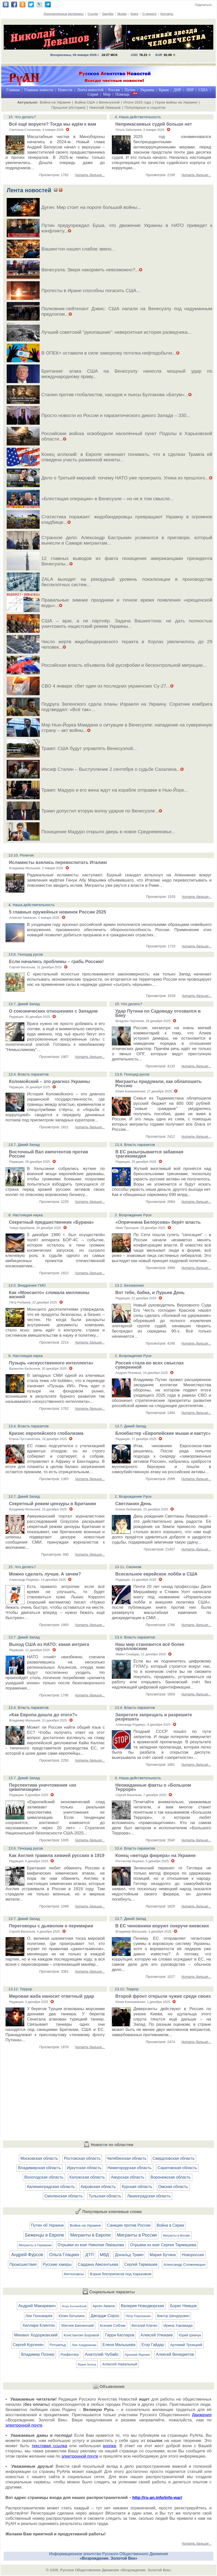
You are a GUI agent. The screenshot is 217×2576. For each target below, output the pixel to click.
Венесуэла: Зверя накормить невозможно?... (91, 269)
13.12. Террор (20, 1989)
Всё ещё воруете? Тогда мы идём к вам (52, 124)
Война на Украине (55, 102)
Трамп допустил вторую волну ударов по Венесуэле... (101, 810)
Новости (65, 90)
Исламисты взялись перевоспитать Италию (58, 862)
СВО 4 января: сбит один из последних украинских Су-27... (107, 686)
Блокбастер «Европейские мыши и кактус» (163, 1433)
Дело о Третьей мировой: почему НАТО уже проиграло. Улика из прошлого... (126, 477)
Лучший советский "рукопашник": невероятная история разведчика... (116, 332)
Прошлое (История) (68, 107)
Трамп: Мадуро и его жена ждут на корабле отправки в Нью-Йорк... (114, 790)
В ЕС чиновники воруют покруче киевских (162, 1925)
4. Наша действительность (138, 117)
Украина (147, 90)
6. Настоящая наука (25, 1215)
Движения (202, 2414)
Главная (13, 90)
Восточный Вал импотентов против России (48, 1154)
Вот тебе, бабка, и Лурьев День (150, 1292)
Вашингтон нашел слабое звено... (78, 248)
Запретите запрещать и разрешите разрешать (153, 1716)
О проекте (149, 14)
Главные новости (39, 90)
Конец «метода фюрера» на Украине (155, 1855)
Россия (114, 90)
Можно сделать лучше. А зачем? (45, 1574)
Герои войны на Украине (176, 102)
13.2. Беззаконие (129, 1285)
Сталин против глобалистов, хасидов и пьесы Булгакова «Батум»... (116, 394)
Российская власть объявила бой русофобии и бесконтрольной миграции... (123, 665)
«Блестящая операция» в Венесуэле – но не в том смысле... (107, 498)
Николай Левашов (105, 107)
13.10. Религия (21, 855)
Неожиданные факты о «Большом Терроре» (153, 1787)
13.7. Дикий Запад (24, 1004)
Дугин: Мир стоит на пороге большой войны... (91, 207)
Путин (130, 90)
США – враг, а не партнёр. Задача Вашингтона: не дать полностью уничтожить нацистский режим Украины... (126, 623)
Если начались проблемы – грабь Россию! (56, 961)
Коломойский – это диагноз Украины (49, 1081)
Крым (164, 90)
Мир (107, 94)
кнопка (109, 2445)
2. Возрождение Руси (133, 1215)
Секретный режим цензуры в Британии (52, 1503)
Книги (134, 14)
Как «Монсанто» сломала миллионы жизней (49, 1294)
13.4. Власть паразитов (28, 1074)
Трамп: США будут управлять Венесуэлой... (89, 748)
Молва (121, 14)
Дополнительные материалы (63, 14)
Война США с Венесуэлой (97, 102)
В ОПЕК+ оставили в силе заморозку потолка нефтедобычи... (110, 353)
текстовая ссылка (49, 2445)
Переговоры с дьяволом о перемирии (51, 1925)
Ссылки (92, 14)
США (203, 90)
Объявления (112, 2386)
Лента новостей (90, 90)
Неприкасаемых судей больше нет (153, 124)
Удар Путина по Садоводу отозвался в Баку (158, 1013)
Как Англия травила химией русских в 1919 (57, 1855)
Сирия (93, 94)
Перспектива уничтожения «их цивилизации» (42, 1787)
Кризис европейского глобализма (46, 1433)
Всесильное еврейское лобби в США (156, 1574)
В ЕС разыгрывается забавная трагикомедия (149, 1154)
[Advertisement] (108, 2097)
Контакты (167, 14)
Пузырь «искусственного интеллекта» (51, 1362)
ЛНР (189, 90)
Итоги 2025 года (137, 102)
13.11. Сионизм (128, 1567)
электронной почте (23, 2425)
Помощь (122, 94)
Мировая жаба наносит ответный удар (51, 1996)
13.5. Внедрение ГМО (27, 1285)
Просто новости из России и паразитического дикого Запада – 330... (115, 415)
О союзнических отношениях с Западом (53, 1011)
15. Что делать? (22, 117)
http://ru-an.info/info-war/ (157, 2497)
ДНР (177, 90)
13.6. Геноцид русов (25, 954)
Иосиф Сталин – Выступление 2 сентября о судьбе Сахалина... (112, 769)
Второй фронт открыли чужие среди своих (163, 1996)
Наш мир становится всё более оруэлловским (149, 1646)
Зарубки (107, 14)
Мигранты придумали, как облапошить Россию (158, 1083)
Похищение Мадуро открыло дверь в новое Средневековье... (108, 831)
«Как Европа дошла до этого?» (43, 1714)
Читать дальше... (90, 175)
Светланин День (133, 1503)
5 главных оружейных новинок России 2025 (57, 912)
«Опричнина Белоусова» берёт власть (158, 1222)
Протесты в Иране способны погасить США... (90, 290)
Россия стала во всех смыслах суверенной (149, 1365)
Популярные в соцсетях (145, 107)
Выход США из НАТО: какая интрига (49, 1644)
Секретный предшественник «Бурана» (51, 1222)
